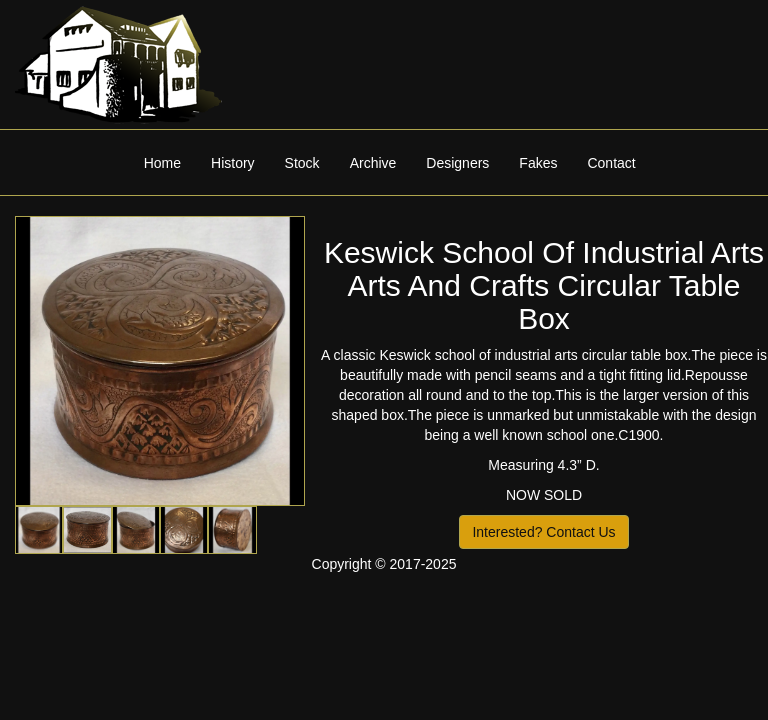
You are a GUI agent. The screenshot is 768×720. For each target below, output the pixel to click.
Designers (457, 163)
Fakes (538, 163)
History (233, 163)
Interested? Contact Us (543, 532)
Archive (373, 163)
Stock (302, 163)
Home (162, 163)
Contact (611, 163)
